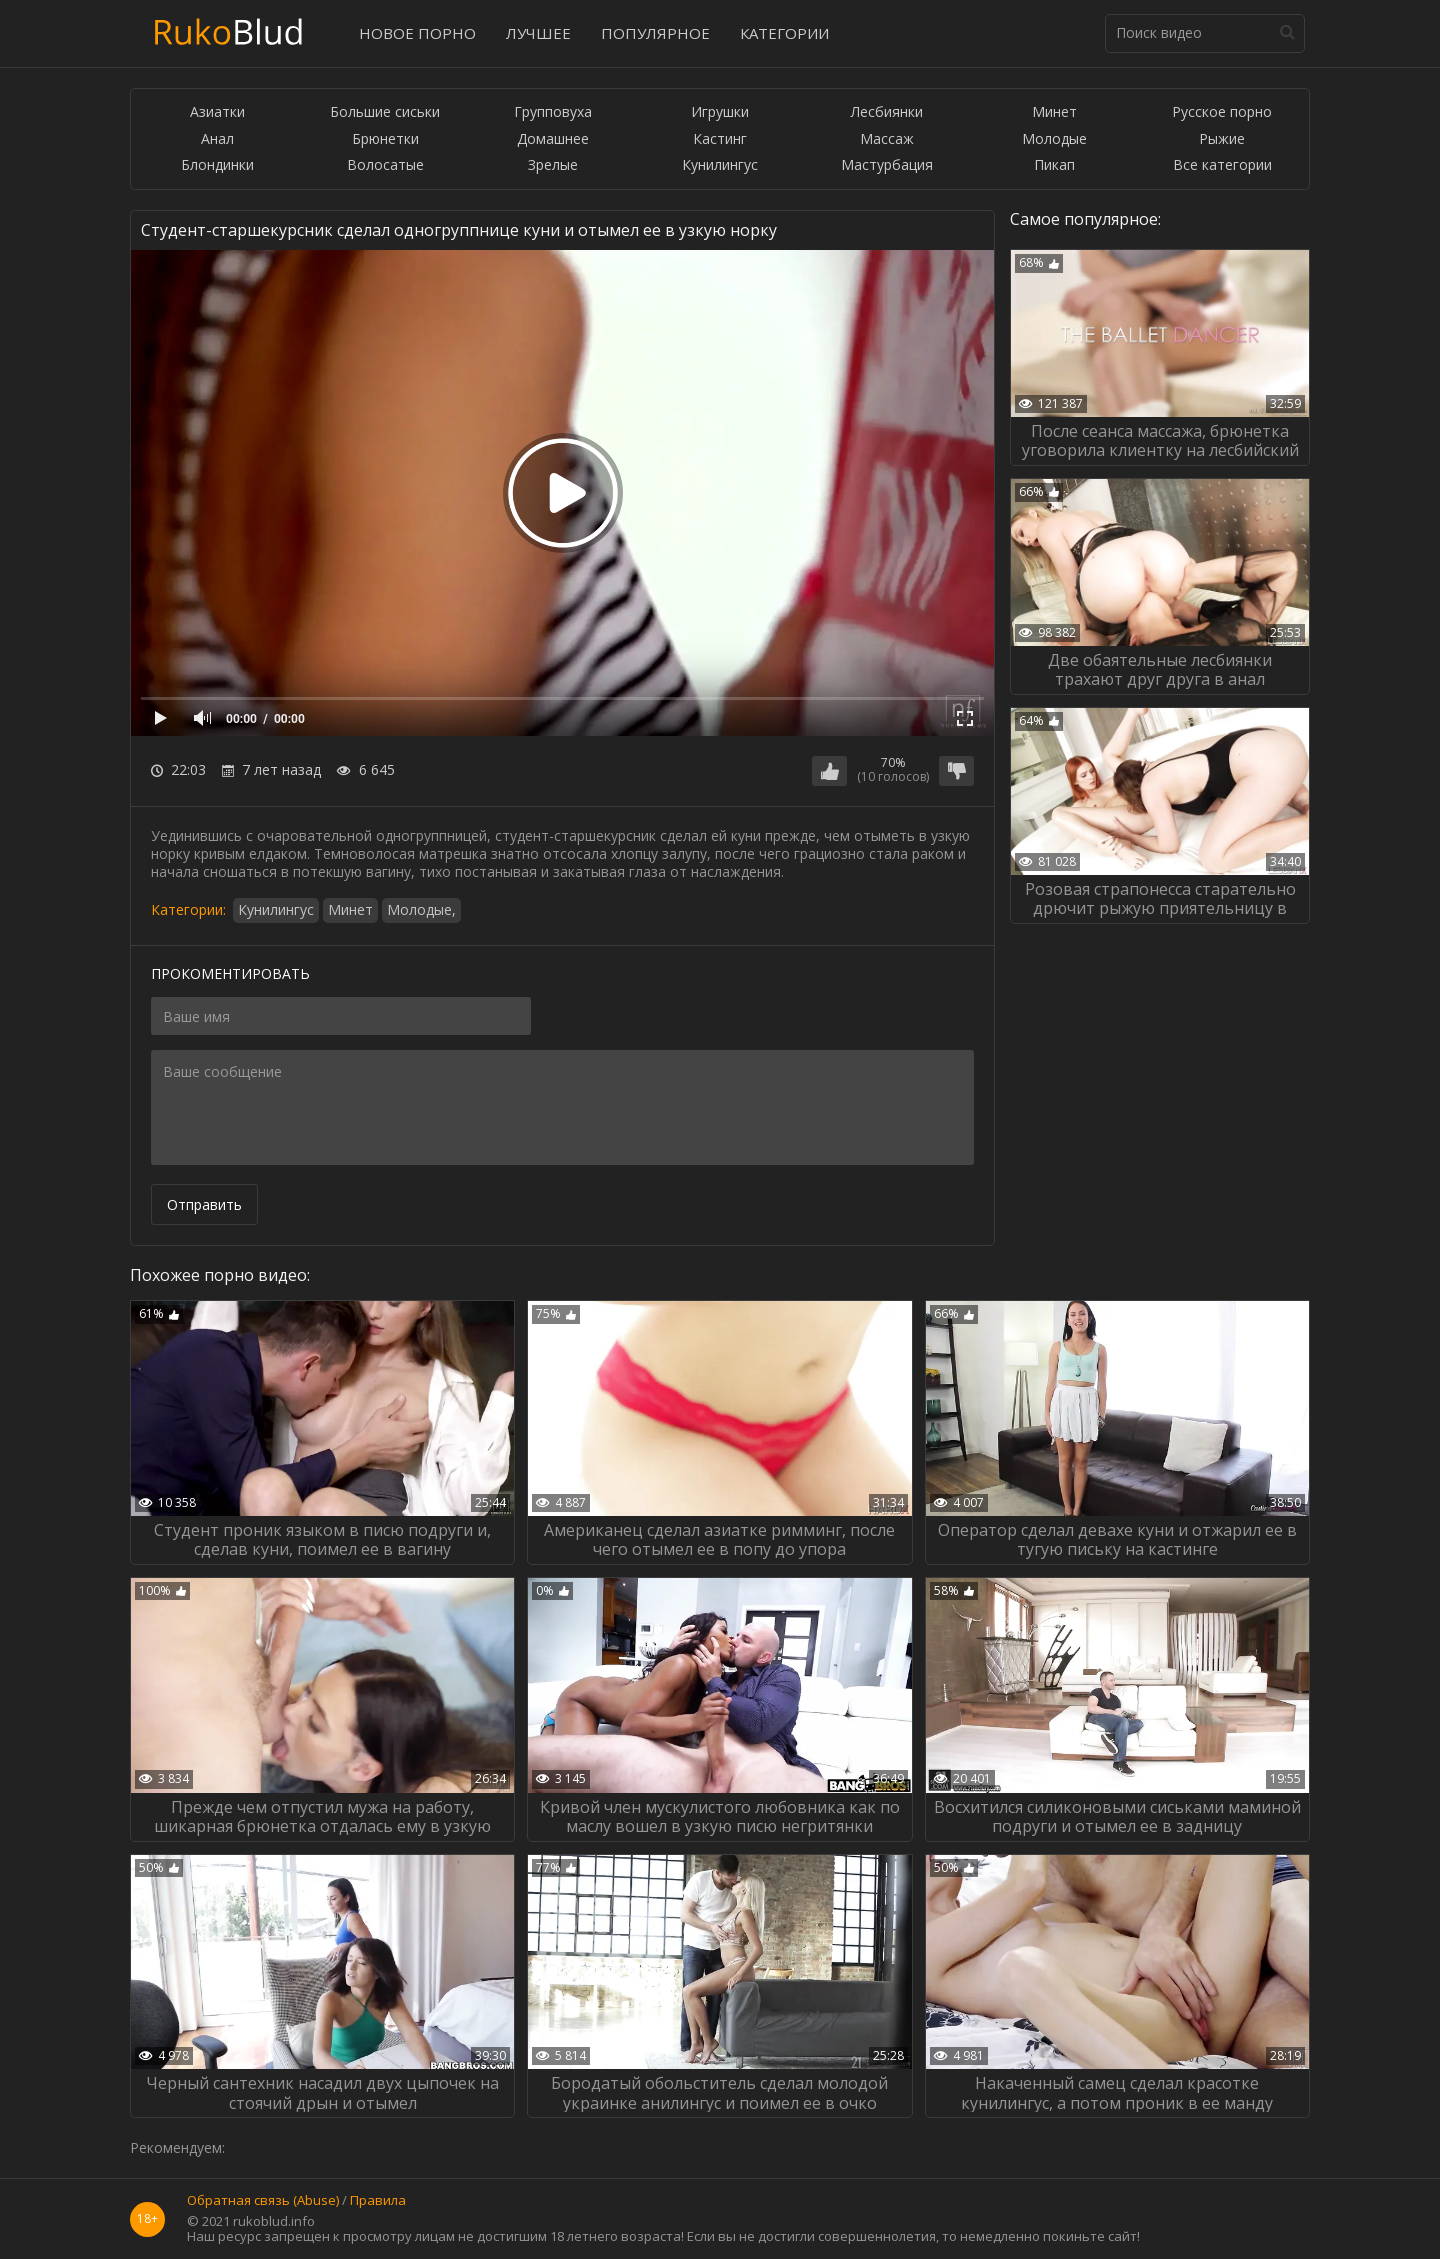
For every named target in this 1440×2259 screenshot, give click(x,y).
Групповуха (553, 112)
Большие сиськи (385, 112)
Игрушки (720, 112)
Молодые (1054, 139)
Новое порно (417, 33)
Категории (784, 33)
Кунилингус (720, 165)
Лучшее (538, 33)
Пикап (1054, 165)
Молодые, (421, 909)
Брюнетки (385, 139)
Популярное (655, 33)
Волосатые (385, 165)
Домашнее (553, 139)
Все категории (1222, 165)
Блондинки (217, 165)
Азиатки (217, 112)
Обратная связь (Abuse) (263, 2201)
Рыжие (1222, 139)
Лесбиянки (887, 112)
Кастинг (720, 139)
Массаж (887, 139)
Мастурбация (887, 165)
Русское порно (1222, 112)
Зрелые (553, 165)
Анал (217, 139)
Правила (378, 2201)
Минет (1054, 112)
